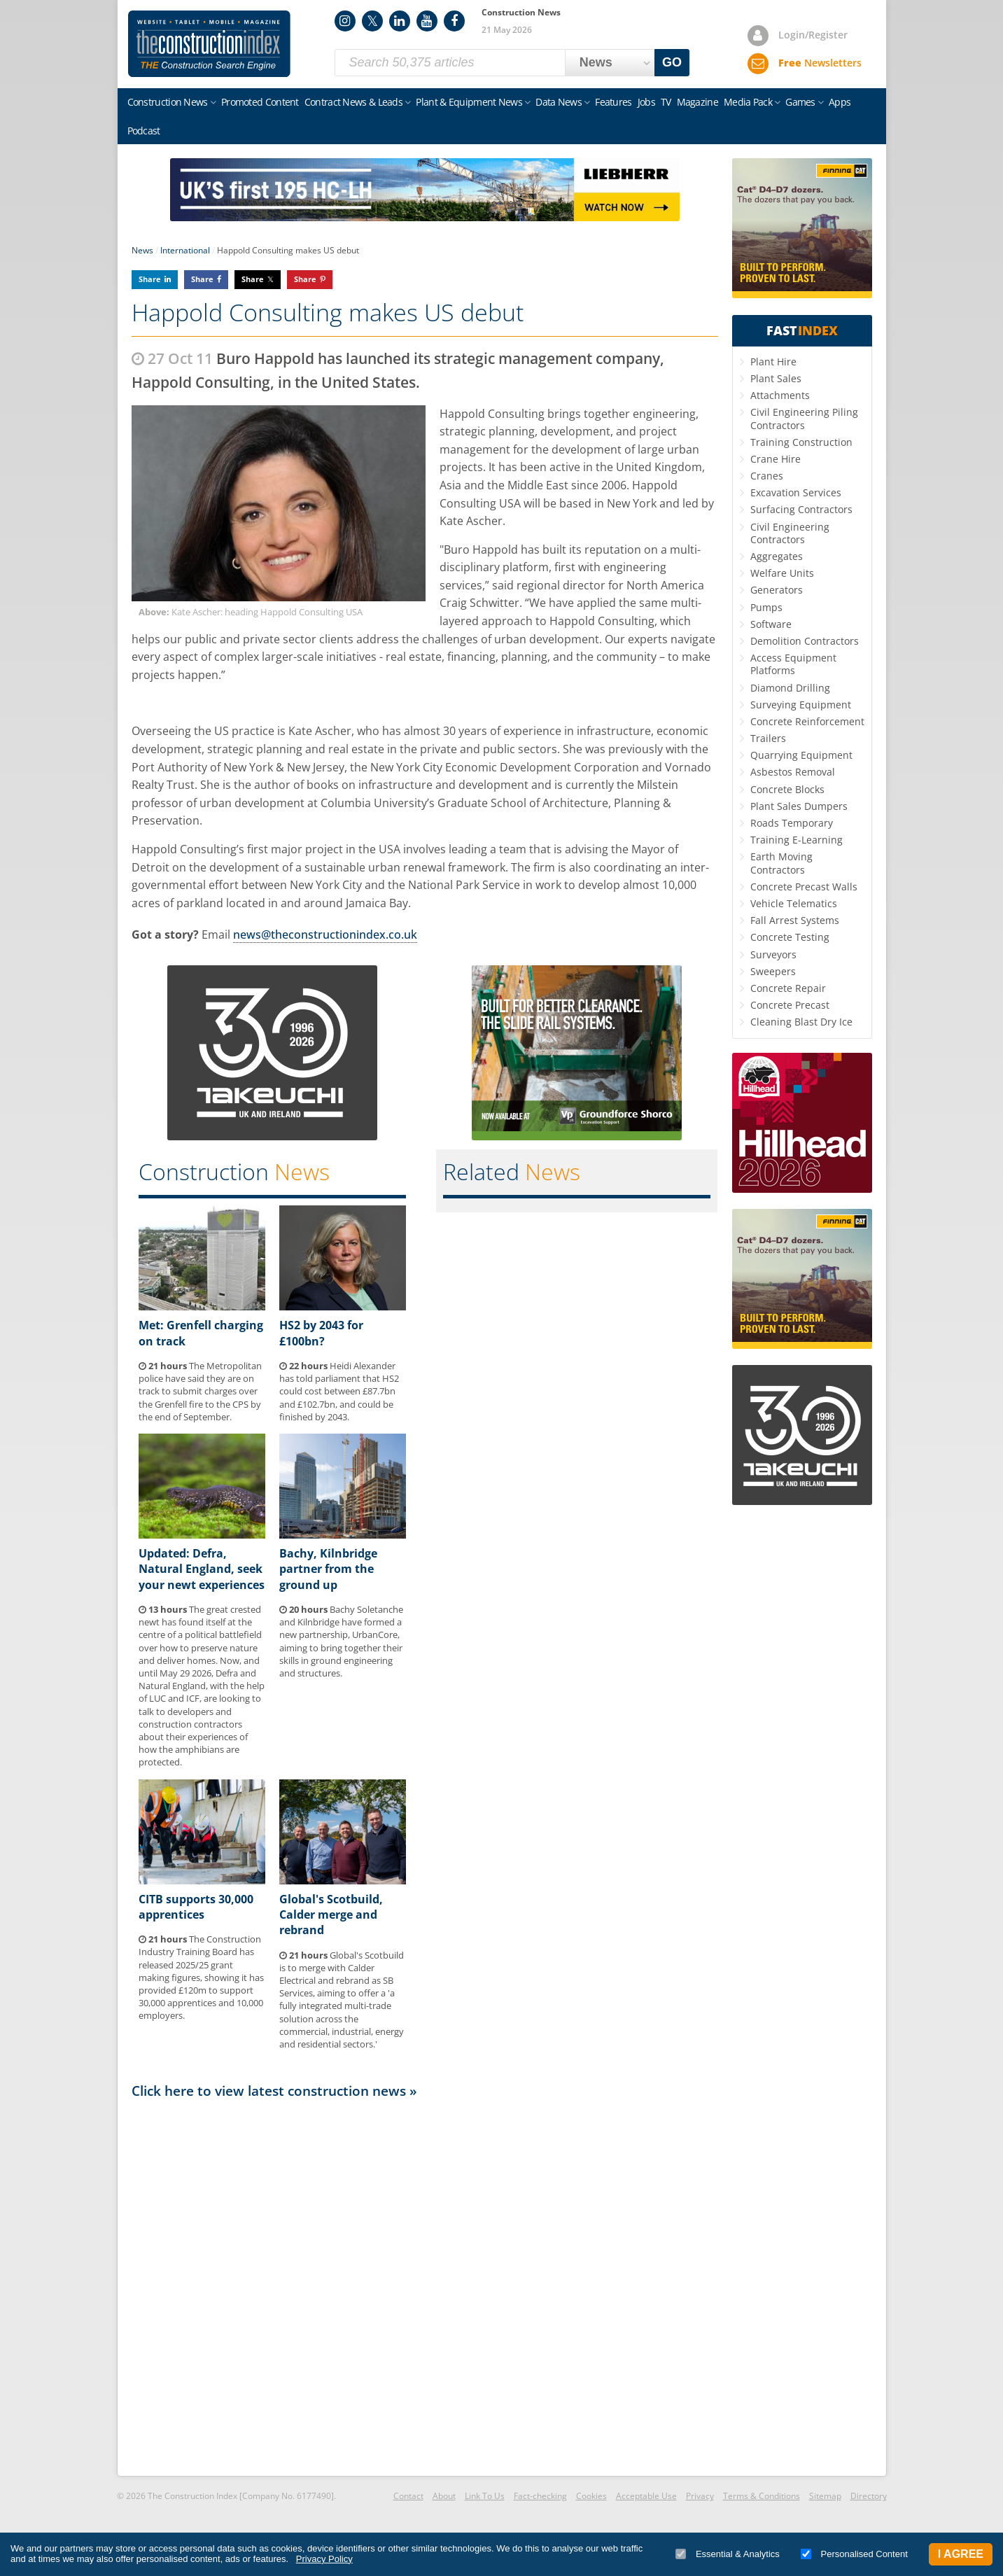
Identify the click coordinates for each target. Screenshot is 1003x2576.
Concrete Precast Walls (803, 886)
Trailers (768, 738)
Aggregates (776, 556)
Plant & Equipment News (469, 101)
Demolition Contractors (804, 641)
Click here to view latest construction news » (274, 2090)
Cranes (766, 475)
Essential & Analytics (727, 2554)
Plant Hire (773, 361)
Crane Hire (775, 458)
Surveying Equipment (800, 704)
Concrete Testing (789, 937)
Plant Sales (775, 378)
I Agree (960, 2554)
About (444, 2496)
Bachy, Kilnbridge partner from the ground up (328, 1569)
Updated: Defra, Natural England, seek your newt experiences (202, 1569)
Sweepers (773, 971)
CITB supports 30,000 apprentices (196, 1906)
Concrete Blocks (787, 789)
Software (771, 624)
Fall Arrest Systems (794, 920)
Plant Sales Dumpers (799, 806)
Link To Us (485, 2496)
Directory (868, 2496)
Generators (776, 589)
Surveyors (773, 954)
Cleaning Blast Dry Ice (801, 1021)
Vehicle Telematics (793, 903)
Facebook (454, 20)
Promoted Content (260, 101)
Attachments (780, 395)
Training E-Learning (796, 839)
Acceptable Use (646, 2496)
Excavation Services (795, 492)
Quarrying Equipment (801, 755)
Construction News (167, 101)
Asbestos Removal (792, 771)
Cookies (591, 2496)
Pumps (766, 607)
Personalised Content (854, 2554)
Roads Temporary (791, 823)
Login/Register (813, 34)
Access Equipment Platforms (793, 664)
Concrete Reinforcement (807, 721)
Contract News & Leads (353, 101)
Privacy (700, 2496)
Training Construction (801, 442)
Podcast (143, 130)
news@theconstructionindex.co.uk (325, 934)
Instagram (345, 20)
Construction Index (209, 44)
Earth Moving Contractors (781, 863)
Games (800, 101)
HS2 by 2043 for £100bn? (321, 1332)
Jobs (646, 101)
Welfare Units (782, 573)
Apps (839, 101)
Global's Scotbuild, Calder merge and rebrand (331, 1914)
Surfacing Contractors (801, 509)
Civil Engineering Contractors (789, 533)
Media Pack (748, 101)
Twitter (372, 20)
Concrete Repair (788, 988)
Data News (558, 101)
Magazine (697, 101)
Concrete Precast (789, 1004)
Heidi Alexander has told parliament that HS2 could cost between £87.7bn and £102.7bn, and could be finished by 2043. (339, 1391)
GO (672, 62)
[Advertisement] (425, 2286)
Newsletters (820, 62)
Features (613, 101)
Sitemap (825, 2496)
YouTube (426, 20)
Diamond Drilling (790, 687)
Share (150, 279)
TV (666, 101)
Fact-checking (540, 2496)
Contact (408, 2496)
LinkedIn (399, 20)
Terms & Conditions (761, 2496)
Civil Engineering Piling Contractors (804, 418)
